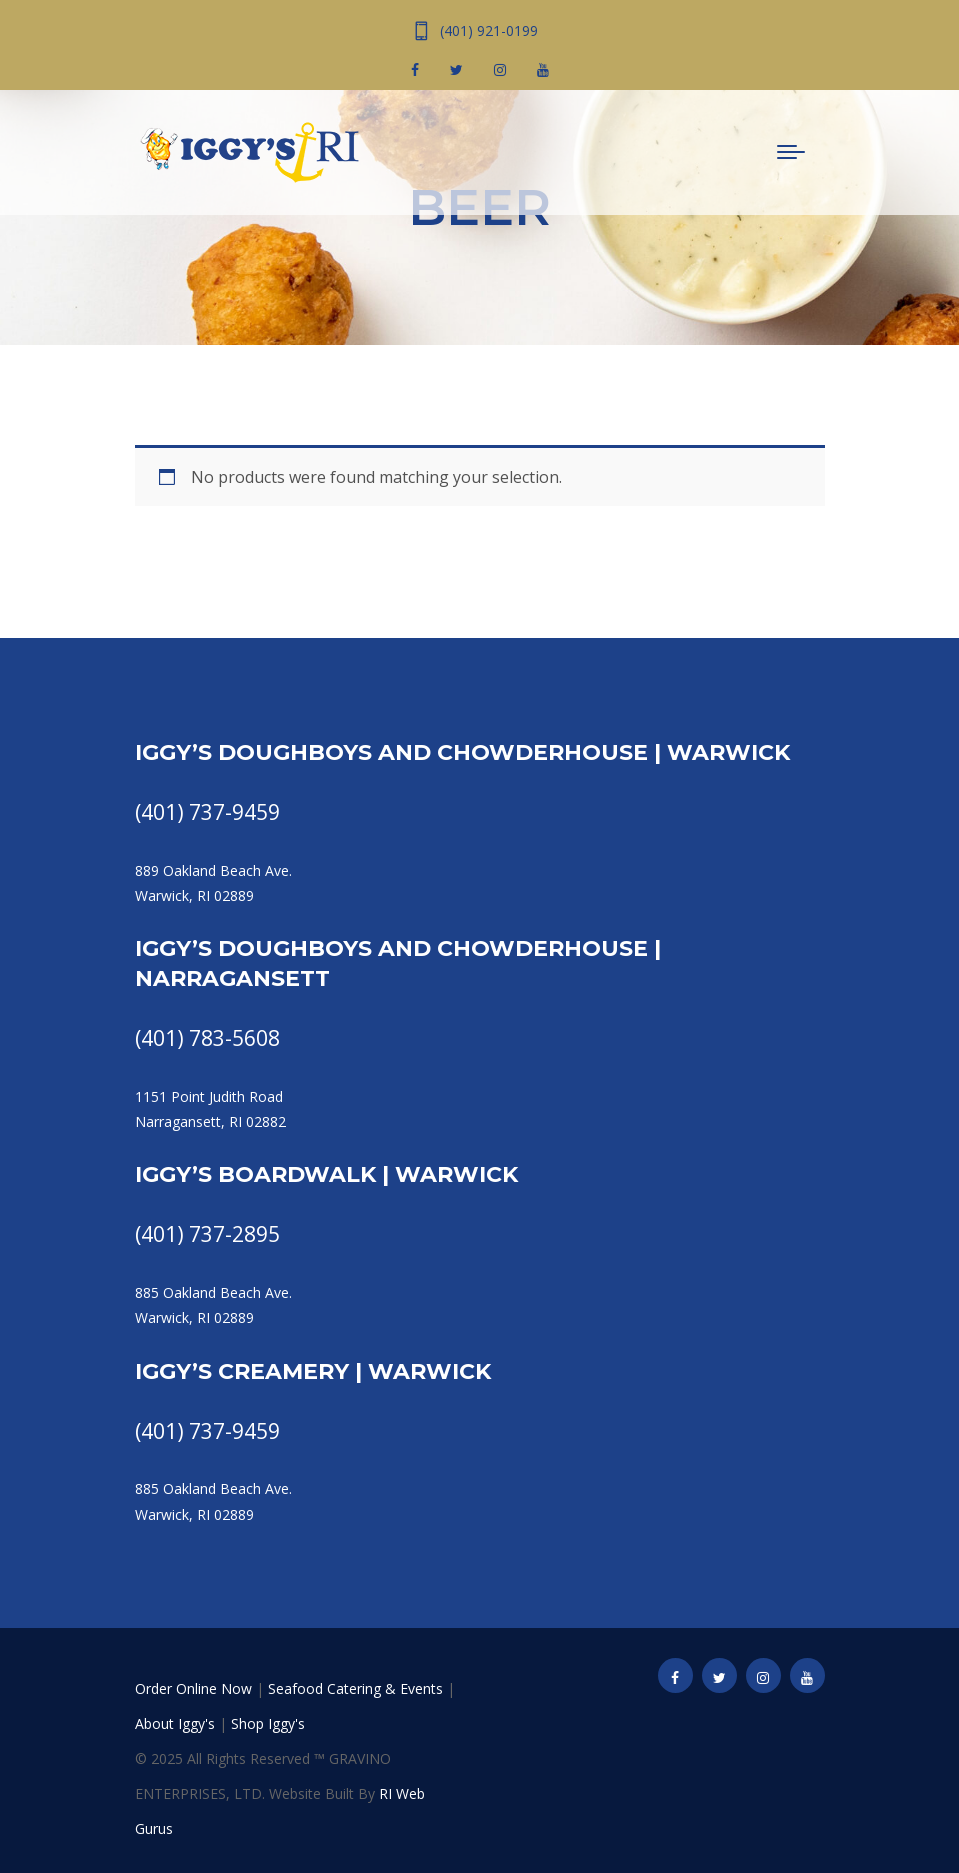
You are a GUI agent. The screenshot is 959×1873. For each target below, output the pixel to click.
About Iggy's (175, 1723)
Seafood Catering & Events (355, 1688)
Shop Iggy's (268, 1723)
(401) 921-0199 (489, 30)
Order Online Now (193, 1688)
